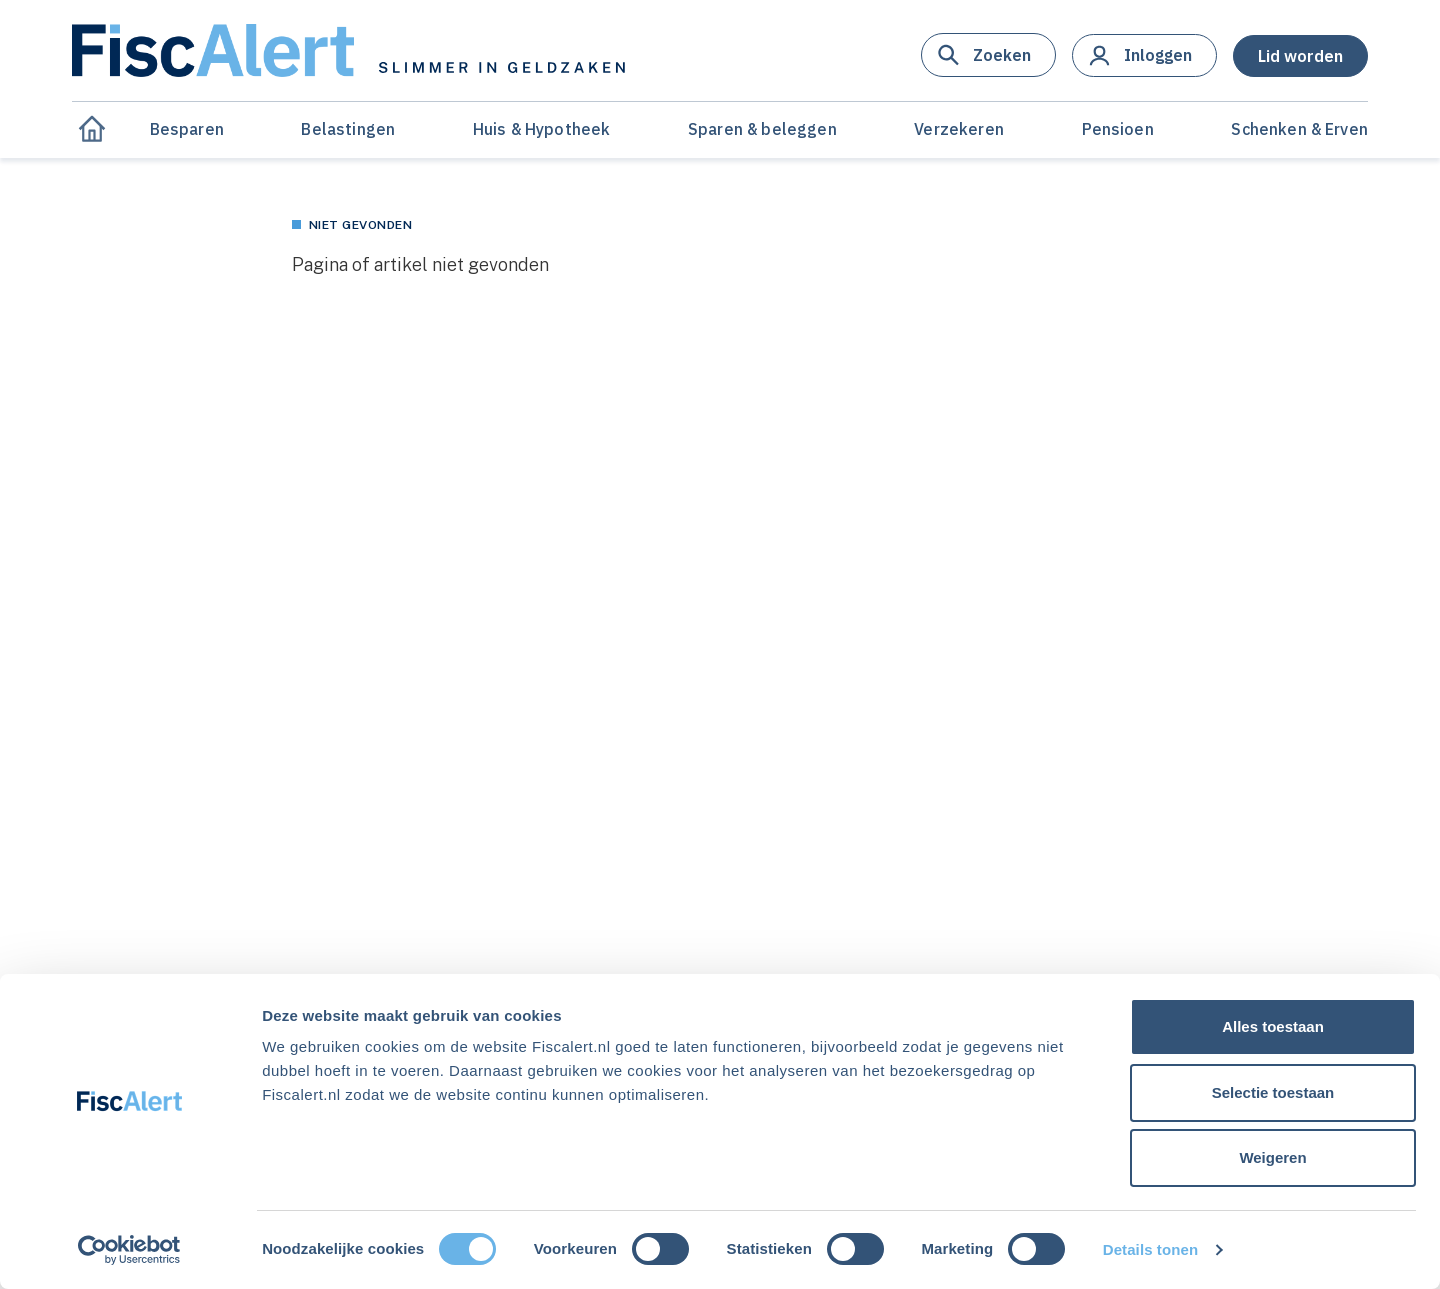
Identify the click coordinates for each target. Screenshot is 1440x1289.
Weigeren (1272, 1157)
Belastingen (348, 129)
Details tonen (1150, 1249)
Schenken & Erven (1299, 129)
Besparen (187, 129)
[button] (988, 55)
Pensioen (1118, 129)
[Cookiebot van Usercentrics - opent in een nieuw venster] (129, 1250)
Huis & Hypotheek (542, 129)
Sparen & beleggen (762, 129)
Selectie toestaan (1273, 1092)
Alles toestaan (1273, 1026)
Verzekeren (959, 129)
